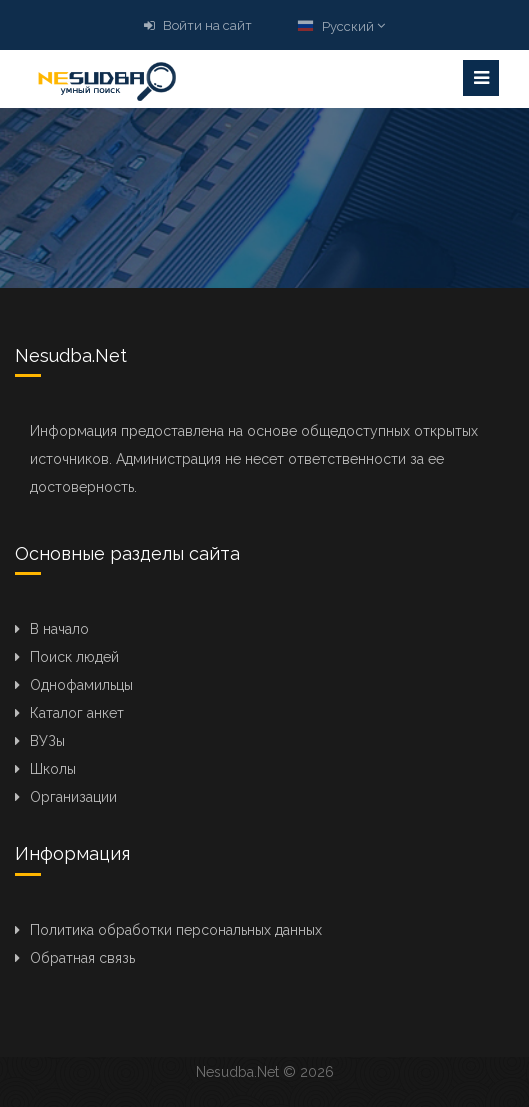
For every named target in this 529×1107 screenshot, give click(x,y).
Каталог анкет (77, 713)
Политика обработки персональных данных (176, 930)
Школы (53, 769)
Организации (73, 797)
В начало (59, 629)
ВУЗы (47, 741)
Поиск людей (74, 657)
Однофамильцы (81, 685)
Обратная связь (82, 958)
